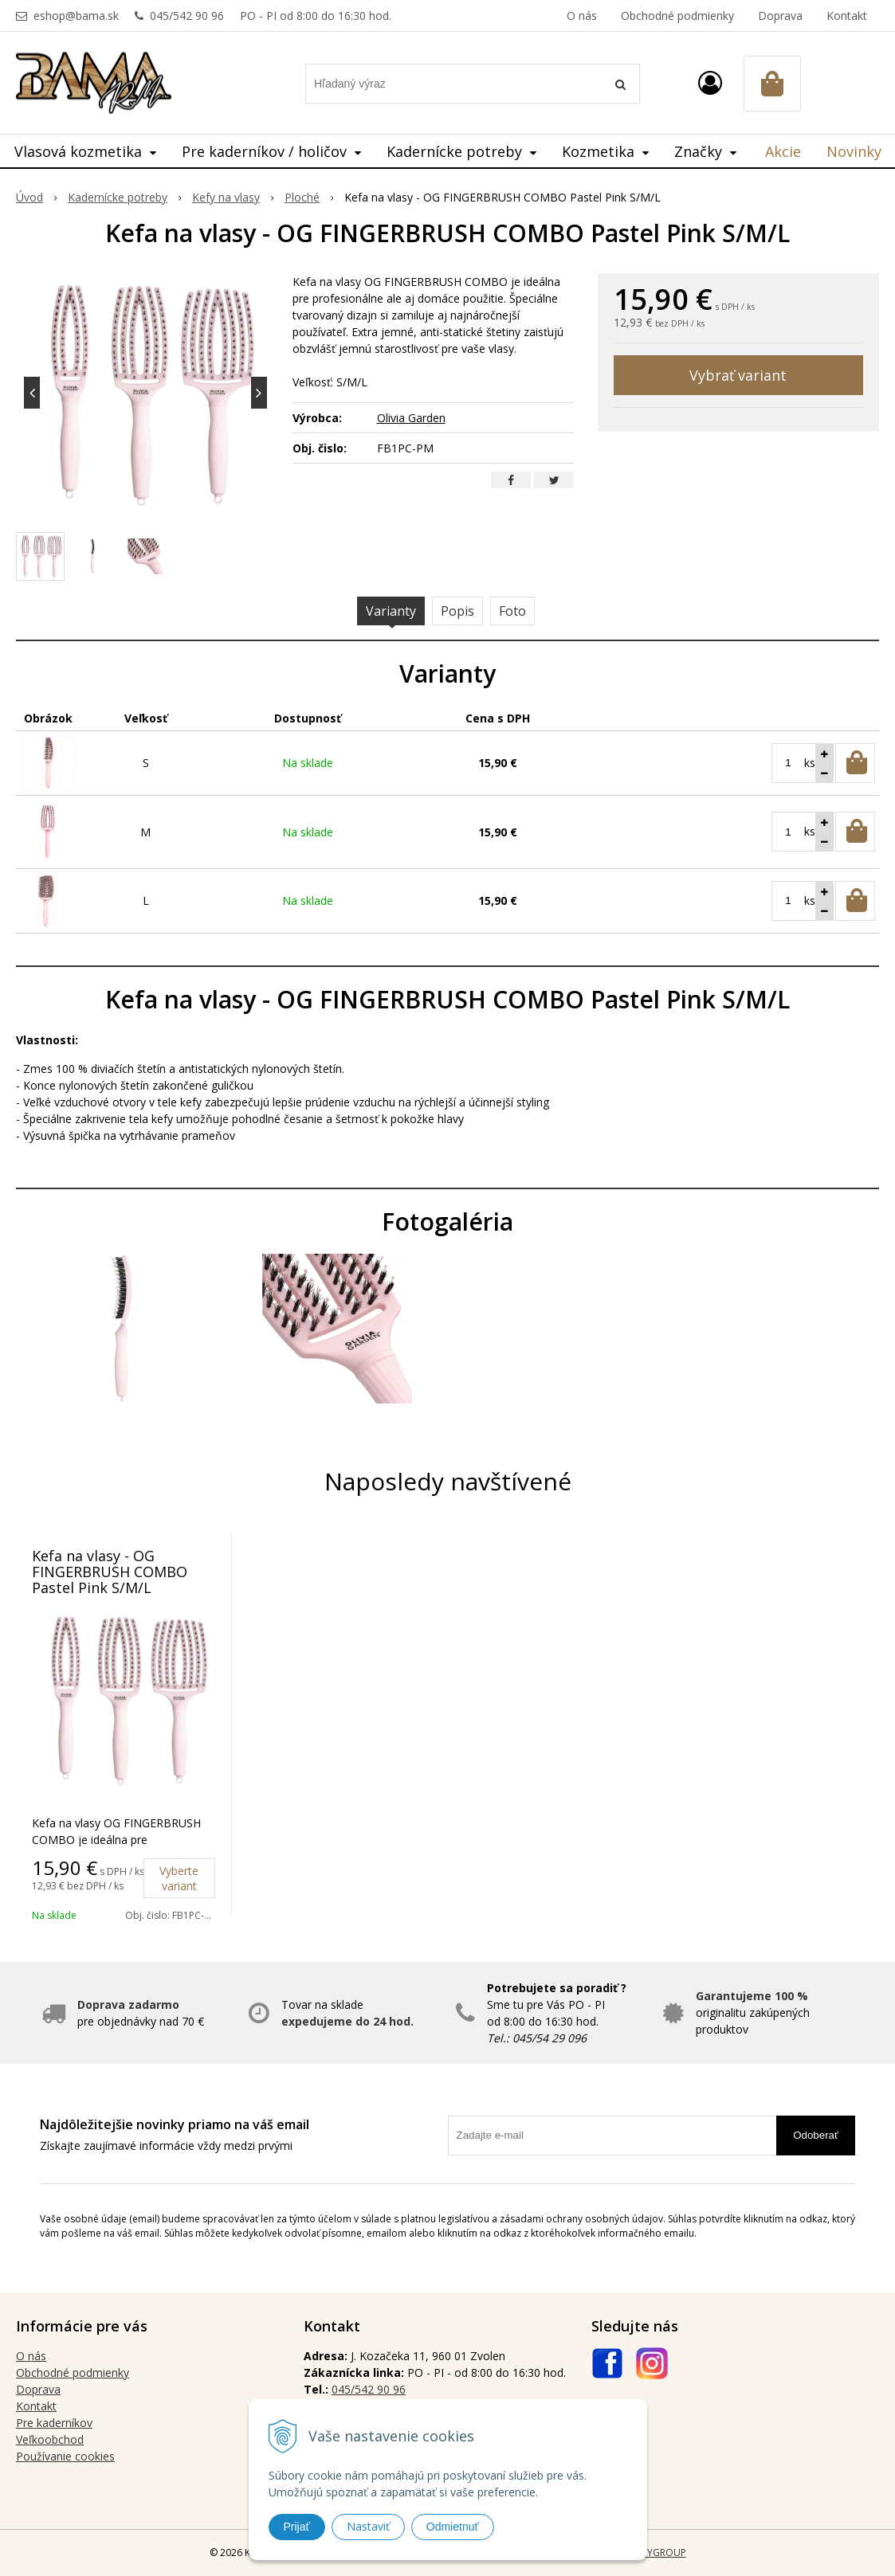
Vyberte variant (178, 1878)
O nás (582, 15)
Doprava (780, 15)
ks (809, 762)
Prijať (297, 2526)
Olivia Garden (411, 417)
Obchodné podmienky (677, 15)
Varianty (391, 611)
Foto (512, 611)
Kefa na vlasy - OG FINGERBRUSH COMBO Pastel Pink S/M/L (109, 1571)
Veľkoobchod (50, 2439)
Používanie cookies (65, 2456)
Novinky (853, 151)
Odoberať (815, 2135)
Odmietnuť (452, 2526)
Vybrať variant (738, 375)
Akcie (783, 151)
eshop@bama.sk (76, 15)
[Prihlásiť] (710, 82)
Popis (457, 611)
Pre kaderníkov (54, 2422)
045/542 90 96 (187, 15)
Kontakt (846, 15)
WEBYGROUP (656, 2552)
